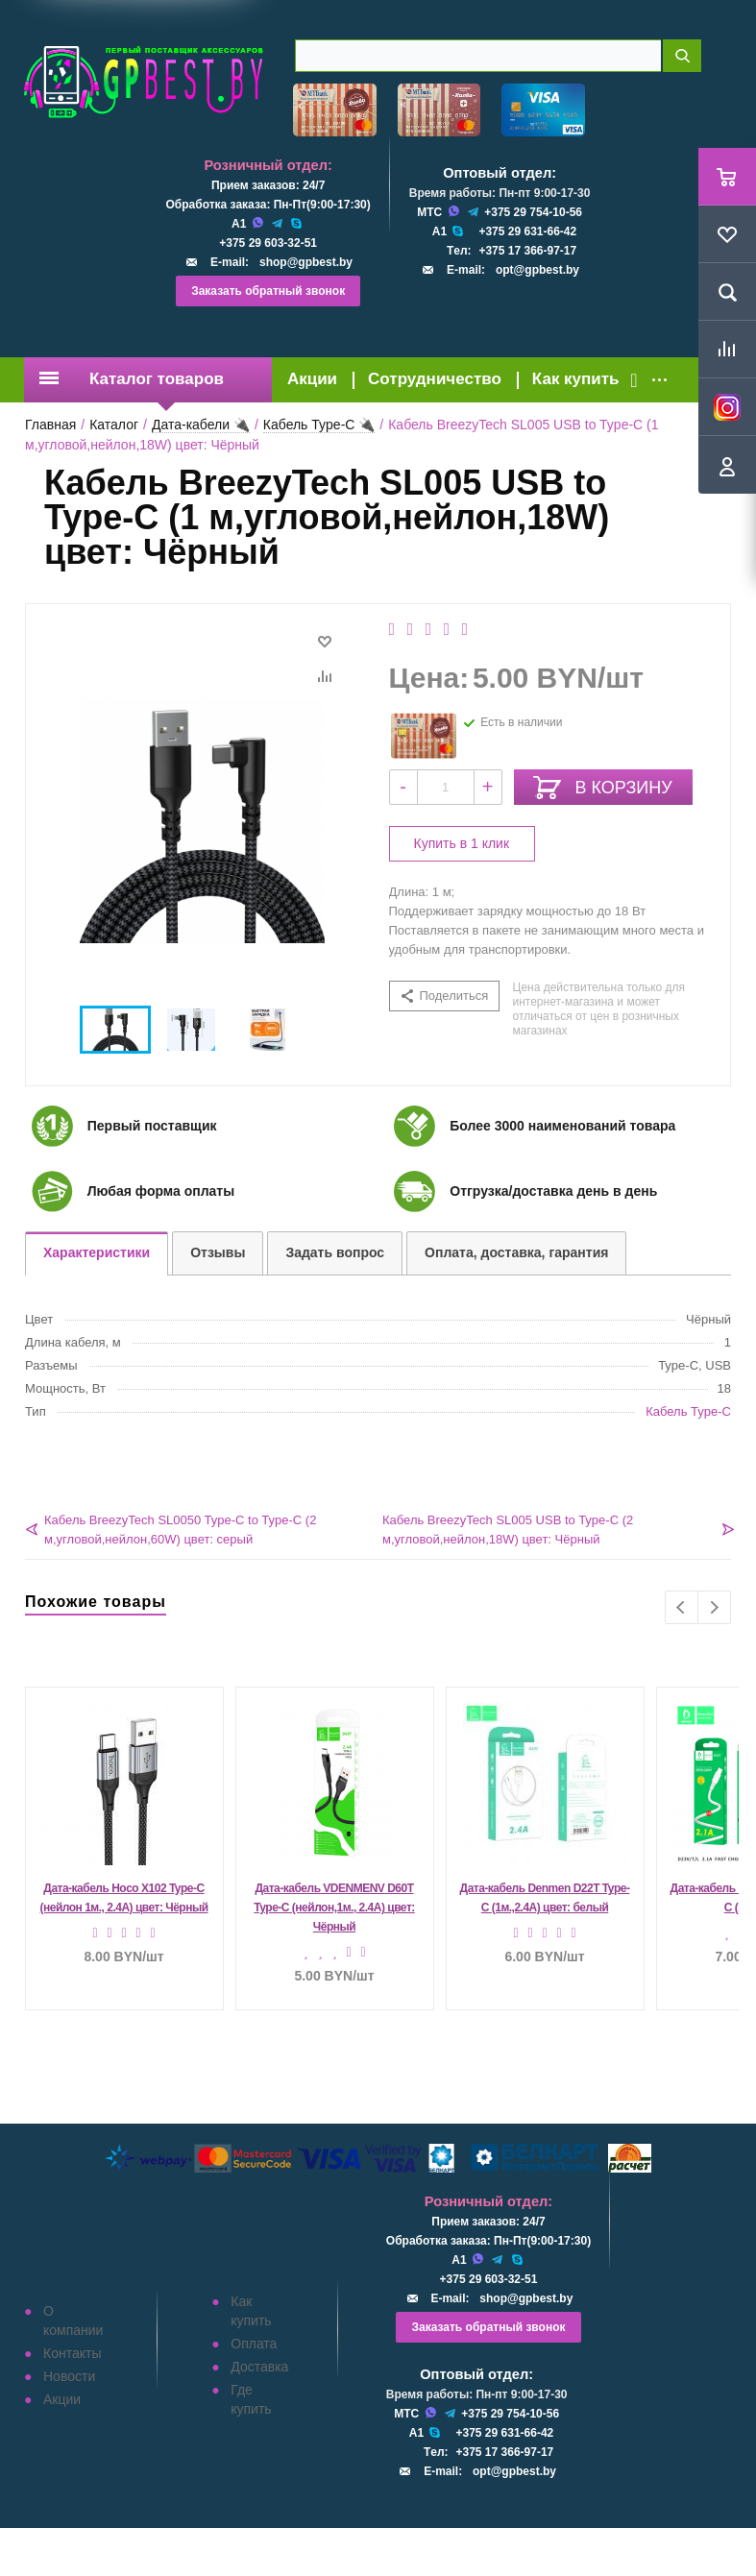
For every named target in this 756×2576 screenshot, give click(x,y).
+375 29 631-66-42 (527, 231)
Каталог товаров (131, 379)
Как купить (576, 379)
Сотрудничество (434, 379)
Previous (681, 1607)
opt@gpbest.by (537, 270)
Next (714, 1607)
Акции (312, 379)
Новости (69, 2376)
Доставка (259, 2366)
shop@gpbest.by (306, 262)
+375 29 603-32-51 (268, 243)
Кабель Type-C (688, 1411)
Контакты (72, 2353)
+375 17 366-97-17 (527, 250)
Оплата (254, 2343)
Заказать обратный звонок (268, 291)
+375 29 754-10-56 (533, 212)
